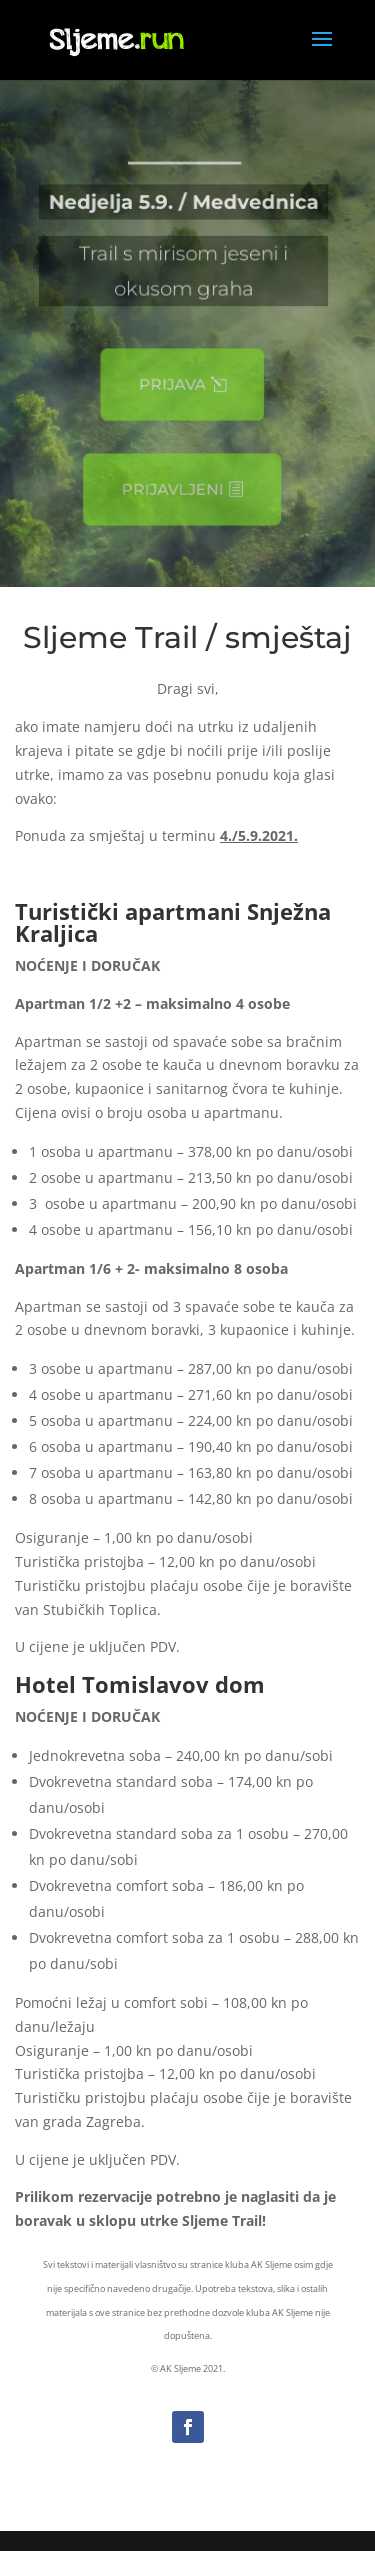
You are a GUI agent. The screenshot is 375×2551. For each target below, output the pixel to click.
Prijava (170, 385)
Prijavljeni (170, 490)
